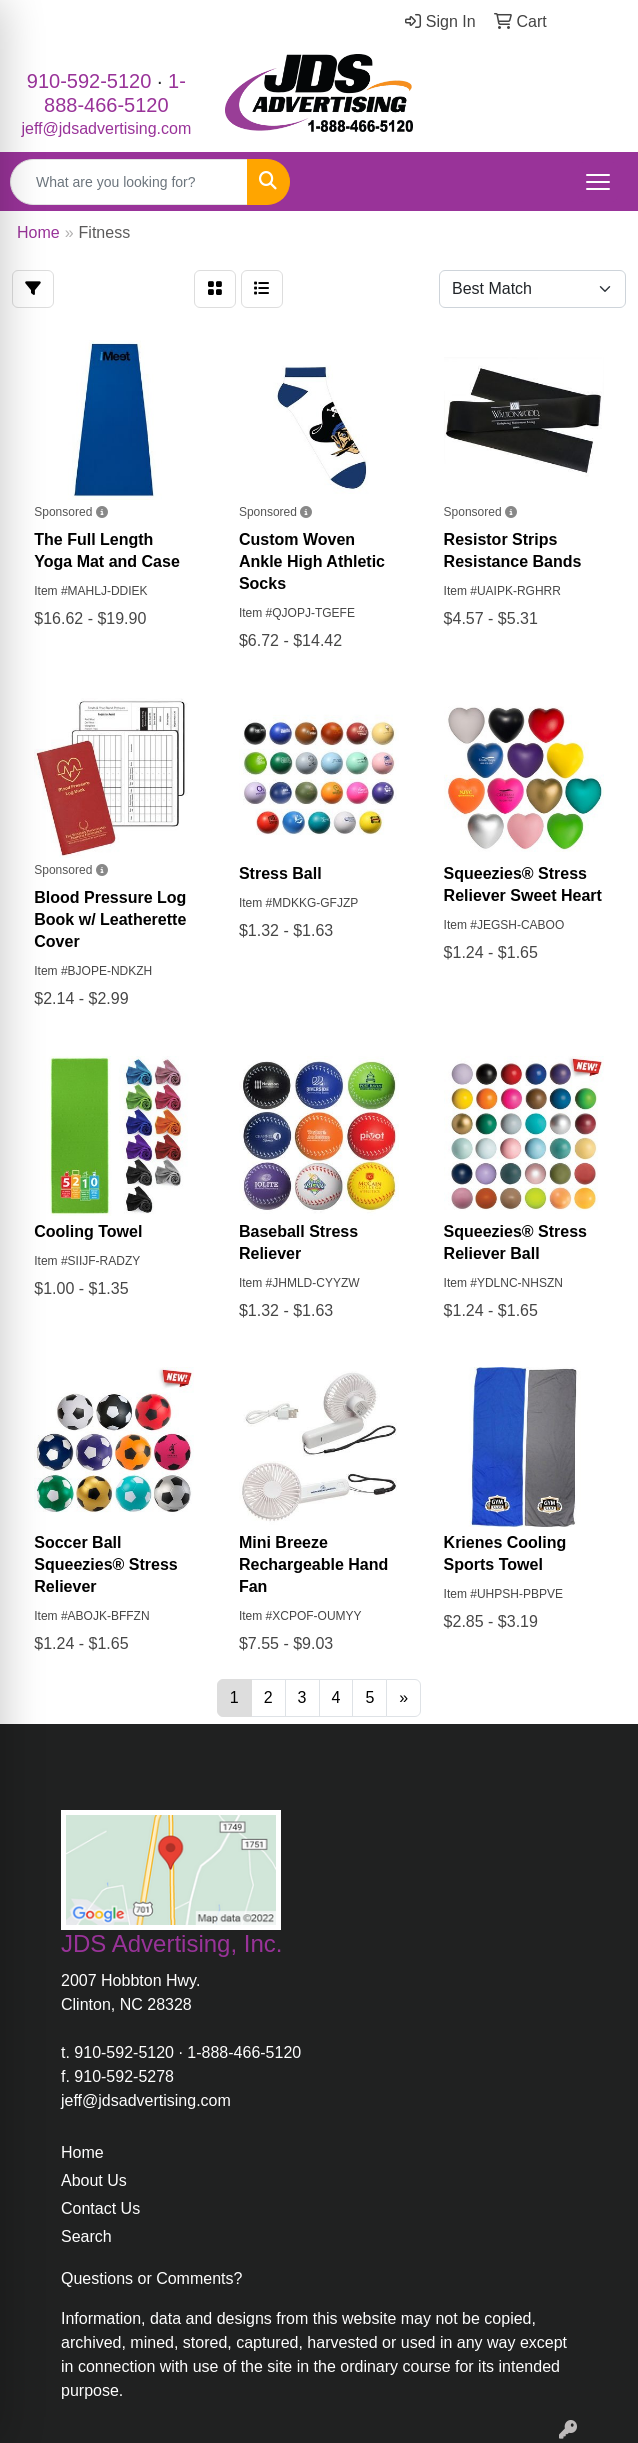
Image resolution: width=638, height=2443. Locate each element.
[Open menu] (598, 182)
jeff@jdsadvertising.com (106, 128)
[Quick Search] (129, 182)
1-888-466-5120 (244, 2052)
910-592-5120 (89, 81)
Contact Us (100, 2208)
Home (82, 2152)
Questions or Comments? (151, 2278)
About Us (94, 2180)
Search (86, 2236)
